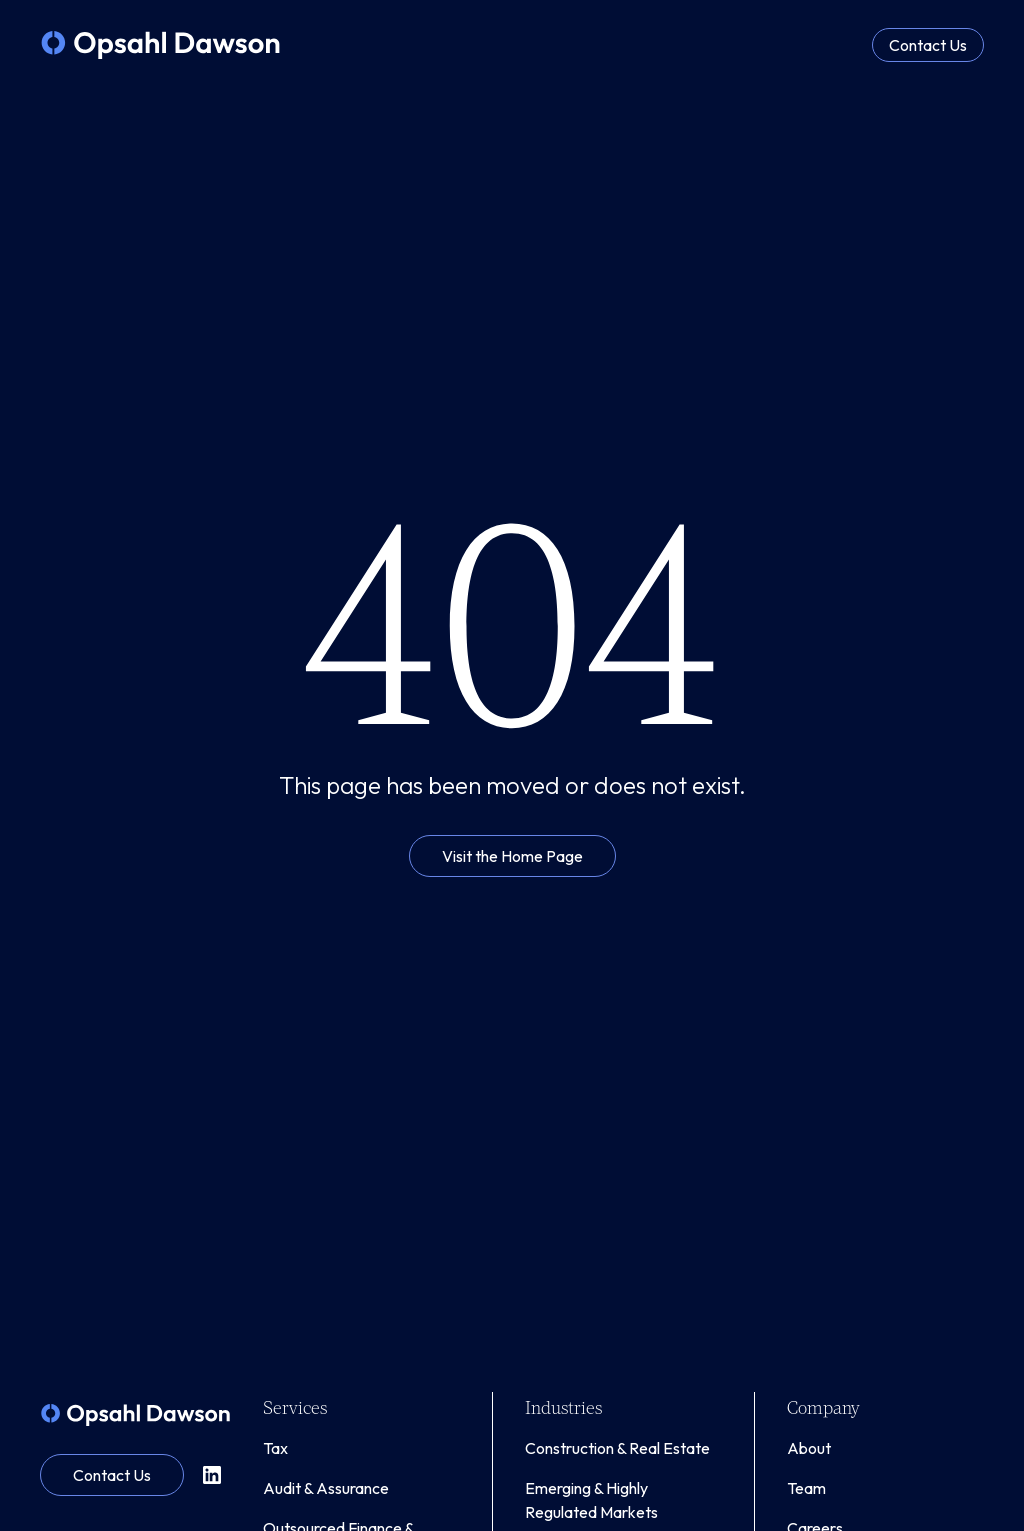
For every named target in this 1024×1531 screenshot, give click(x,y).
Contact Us (928, 45)
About (809, 1448)
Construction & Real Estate (617, 1448)
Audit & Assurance (326, 1488)
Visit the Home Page (512, 856)
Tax (275, 1448)
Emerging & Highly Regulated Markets (591, 1500)
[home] (160, 45)
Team (806, 1488)
